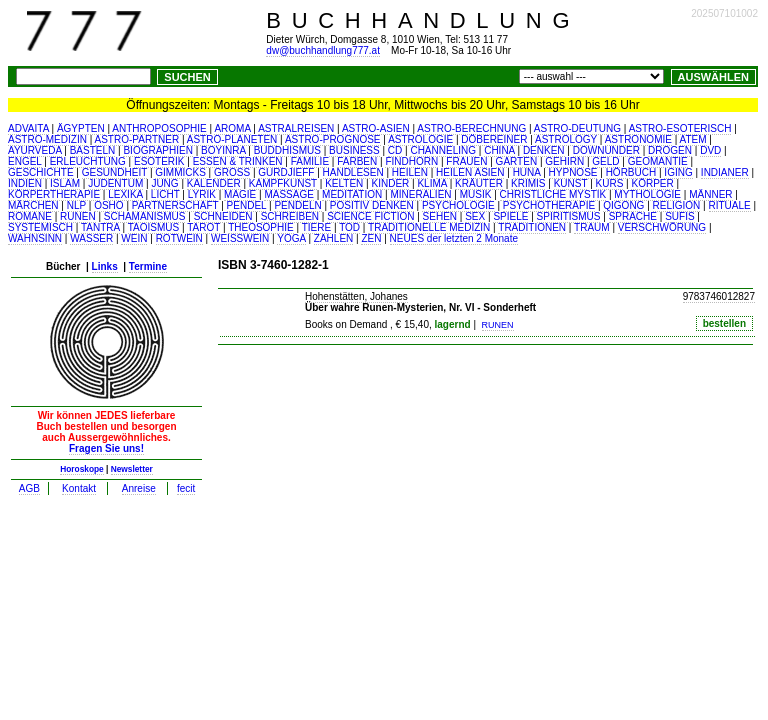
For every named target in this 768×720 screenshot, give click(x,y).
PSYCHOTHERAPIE (549, 205)
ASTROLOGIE (420, 139)
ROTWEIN (179, 238)
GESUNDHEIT (114, 172)
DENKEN (544, 150)
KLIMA (431, 183)
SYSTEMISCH (40, 227)
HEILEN (410, 172)
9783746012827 (719, 296)
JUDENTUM (115, 183)
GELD (605, 161)
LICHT (165, 194)
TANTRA (100, 227)
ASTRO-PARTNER (137, 139)
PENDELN (297, 205)
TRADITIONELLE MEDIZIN (429, 227)
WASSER (91, 238)
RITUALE (730, 205)
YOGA (291, 238)
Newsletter (132, 469)
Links (105, 266)
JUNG (164, 183)
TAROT (203, 227)
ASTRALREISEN (296, 128)
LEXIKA (125, 194)
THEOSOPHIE (261, 227)
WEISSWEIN (240, 238)
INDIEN (25, 183)
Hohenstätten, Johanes (356, 296)
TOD (349, 227)
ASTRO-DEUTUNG (577, 128)
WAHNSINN (35, 238)
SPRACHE (633, 216)
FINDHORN (411, 161)
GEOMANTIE (658, 161)
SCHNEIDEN (223, 216)
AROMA (232, 128)
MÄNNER (710, 194)
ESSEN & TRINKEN (238, 161)
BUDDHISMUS (287, 150)
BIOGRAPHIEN (157, 150)
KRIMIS (528, 183)
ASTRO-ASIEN (376, 128)
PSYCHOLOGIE (458, 205)
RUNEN (78, 216)
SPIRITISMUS (569, 216)
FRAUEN (466, 161)
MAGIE (240, 194)
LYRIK (202, 194)
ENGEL (25, 161)
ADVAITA (28, 128)
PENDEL (247, 205)
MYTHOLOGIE (647, 194)
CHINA (499, 150)
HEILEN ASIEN (470, 172)
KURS (610, 183)
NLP (76, 205)
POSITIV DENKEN (372, 205)
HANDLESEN (353, 172)
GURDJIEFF (286, 172)
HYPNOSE (573, 172)
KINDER (391, 183)
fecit (186, 488)
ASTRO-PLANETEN (232, 139)
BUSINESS (354, 150)
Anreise (139, 488)
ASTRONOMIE (638, 139)
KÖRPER (652, 183)
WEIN (134, 238)
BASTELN (93, 150)
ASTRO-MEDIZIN (47, 139)
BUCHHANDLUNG (423, 20)
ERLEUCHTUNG (88, 161)
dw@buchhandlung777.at (323, 50)
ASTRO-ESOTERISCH (680, 128)
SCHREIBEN (290, 216)
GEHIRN (564, 161)
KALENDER (214, 183)
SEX (475, 216)
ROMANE (30, 216)
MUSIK (476, 194)
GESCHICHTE (41, 172)
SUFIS (679, 216)
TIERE (316, 227)
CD (395, 150)
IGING (678, 172)
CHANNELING (443, 150)
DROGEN (670, 150)
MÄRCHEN (33, 205)
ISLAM (65, 183)
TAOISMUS (153, 227)
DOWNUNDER (606, 150)
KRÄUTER (479, 183)
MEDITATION (352, 194)
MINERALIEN (420, 194)
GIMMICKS (180, 172)
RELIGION (677, 205)
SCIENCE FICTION (370, 216)
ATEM (693, 139)
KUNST (571, 183)
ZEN (371, 238)
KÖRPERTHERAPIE (54, 194)
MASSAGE (288, 194)
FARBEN (357, 161)
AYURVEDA (35, 150)
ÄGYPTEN (81, 128)
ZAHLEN (333, 238)
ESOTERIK (159, 161)
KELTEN (344, 183)
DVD (710, 150)
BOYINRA (223, 150)
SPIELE (510, 216)
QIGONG (623, 205)
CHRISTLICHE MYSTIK (553, 194)
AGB (29, 488)
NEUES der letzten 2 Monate (454, 238)
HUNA (527, 172)
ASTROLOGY (566, 139)
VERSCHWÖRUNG (662, 227)
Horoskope (82, 469)
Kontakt (79, 488)
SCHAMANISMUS (145, 216)
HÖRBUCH (631, 172)
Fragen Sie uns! (106, 448)
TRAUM (592, 227)
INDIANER (725, 172)
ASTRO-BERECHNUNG (471, 128)
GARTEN (517, 161)
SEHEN (440, 216)
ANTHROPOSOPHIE (159, 128)
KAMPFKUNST (283, 183)
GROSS (232, 172)
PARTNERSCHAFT (175, 205)
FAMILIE (310, 161)
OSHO (108, 205)
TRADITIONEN (532, 227)
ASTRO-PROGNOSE (333, 139)
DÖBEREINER (494, 139)
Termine (148, 266)
